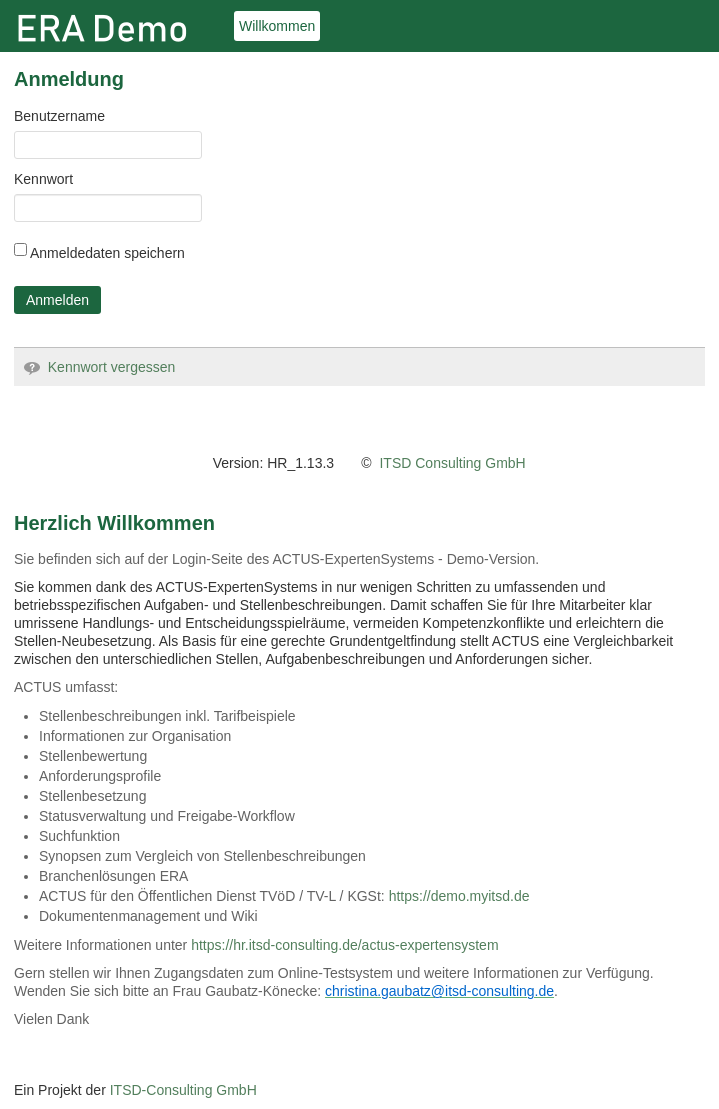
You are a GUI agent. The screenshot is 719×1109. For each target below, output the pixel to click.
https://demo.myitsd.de (459, 896)
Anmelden (57, 300)
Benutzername (59, 116)
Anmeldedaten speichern (99, 252)
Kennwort (43, 179)
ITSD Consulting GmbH (452, 463)
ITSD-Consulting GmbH (183, 1090)
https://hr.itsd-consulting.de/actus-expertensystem (344, 945)
